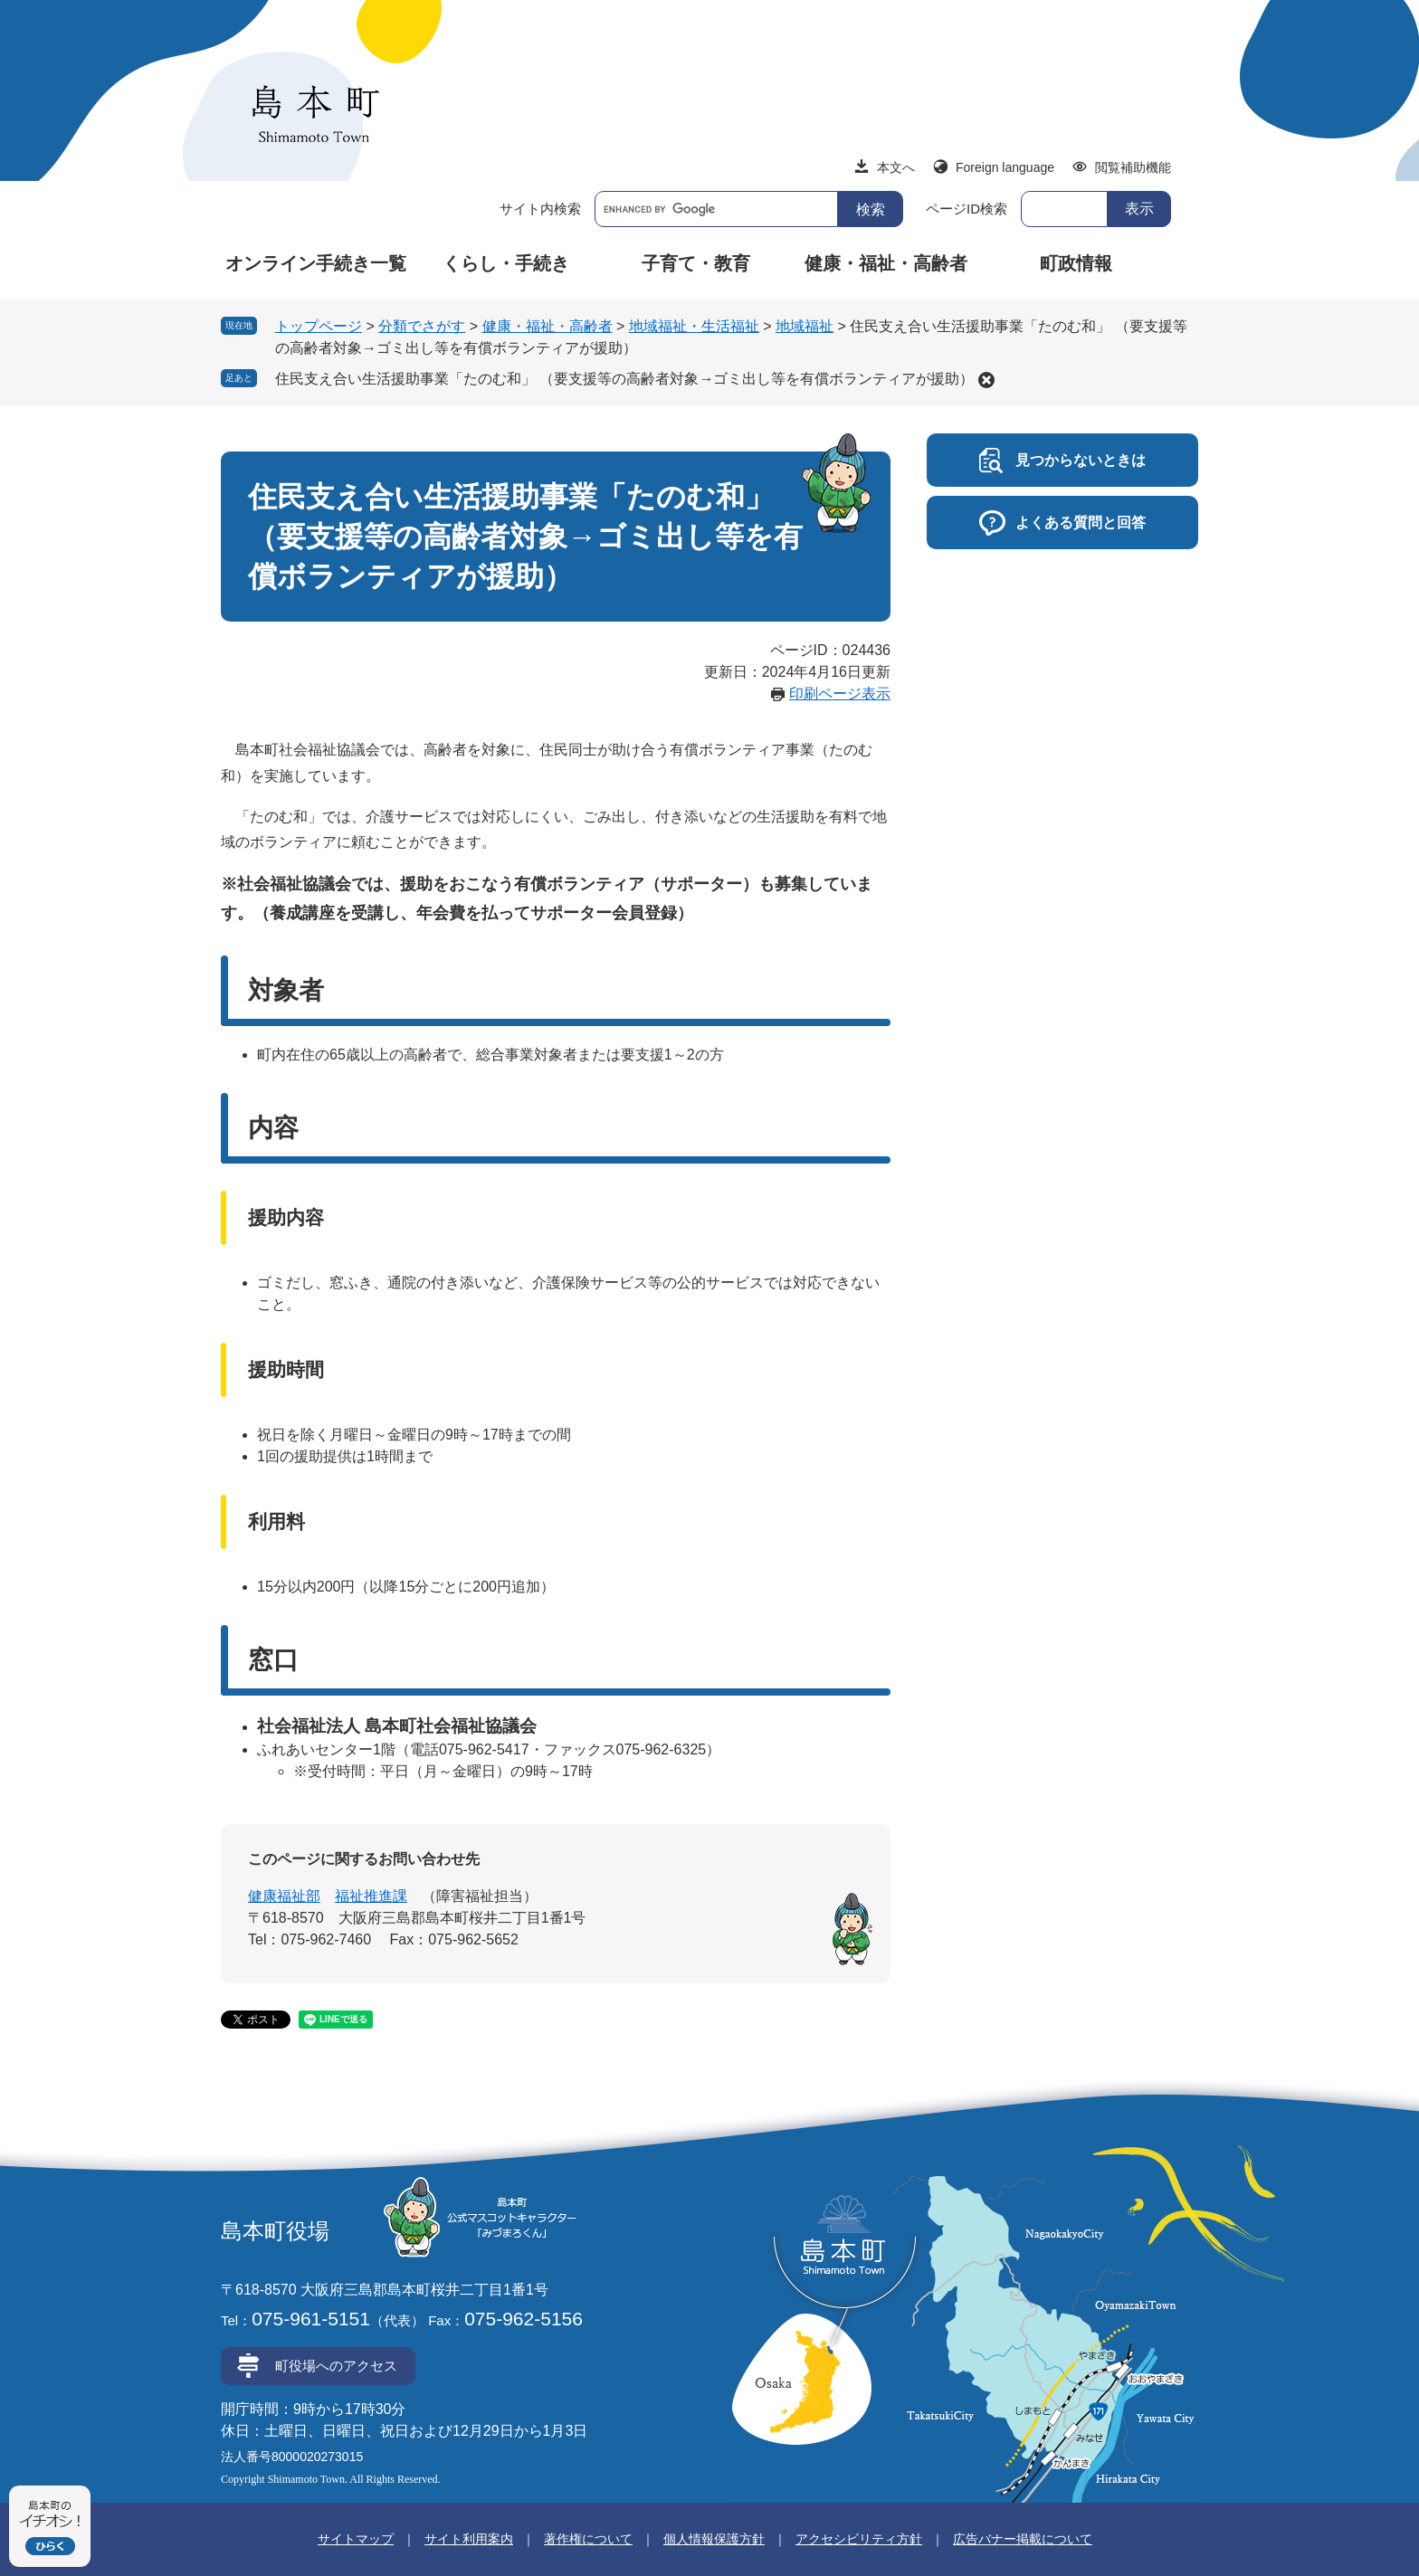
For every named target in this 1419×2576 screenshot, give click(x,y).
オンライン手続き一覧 (315, 263)
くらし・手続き (506, 263)
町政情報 (1076, 263)
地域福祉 (804, 326)
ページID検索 (966, 208)
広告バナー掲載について (1022, 2539)
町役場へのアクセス (336, 2365)
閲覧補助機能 (1133, 167)
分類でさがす (421, 326)
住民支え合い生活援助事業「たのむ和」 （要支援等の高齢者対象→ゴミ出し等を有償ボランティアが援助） (624, 378)
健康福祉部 (284, 1896)
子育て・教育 (696, 263)
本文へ (896, 167)
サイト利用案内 (468, 2539)
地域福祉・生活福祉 (694, 326)
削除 (986, 380)
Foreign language (1005, 167)
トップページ (318, 326)
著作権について (588, 2539)
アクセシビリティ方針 (858, 2539)
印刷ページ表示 (839, 693)
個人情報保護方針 (714, 2539)
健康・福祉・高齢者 (886, 263)
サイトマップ (356, 2539)
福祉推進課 (371, 1896)
